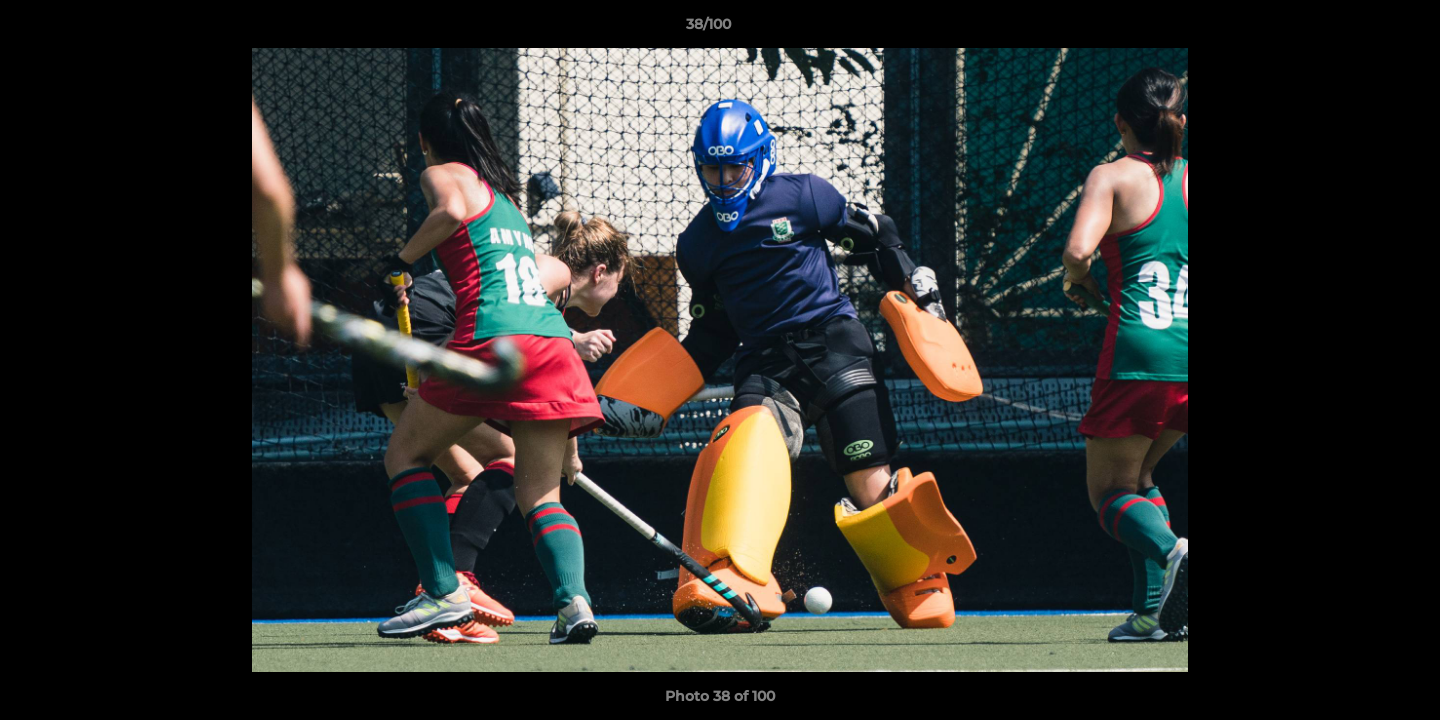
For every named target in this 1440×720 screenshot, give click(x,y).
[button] (1356, 29)
